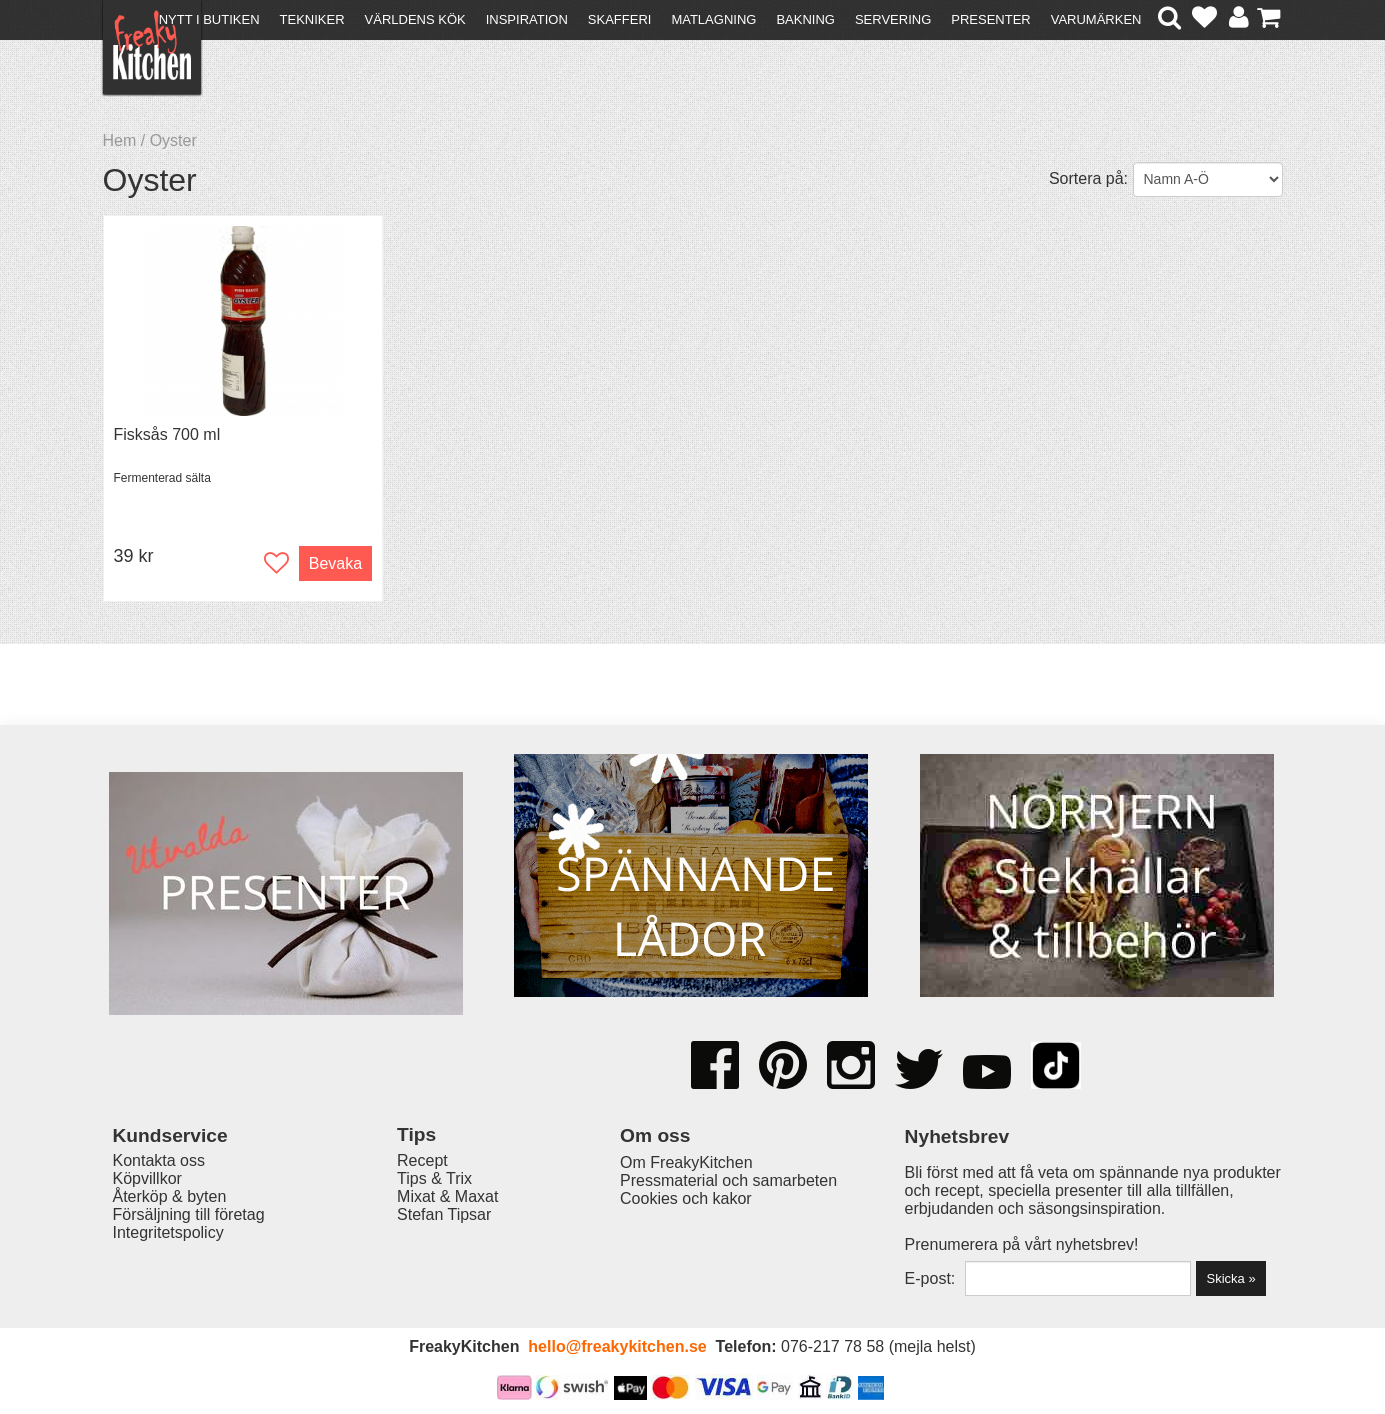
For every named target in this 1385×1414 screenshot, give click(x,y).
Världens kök (415, 19)
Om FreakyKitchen (686, 1162)
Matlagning (713, 19)
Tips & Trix (434, 1178)
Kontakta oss (159, 1160)
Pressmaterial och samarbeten (728, 1180)
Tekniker (312, 19)
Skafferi (620, 19)
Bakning (805, 19)
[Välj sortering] (1208, 179)
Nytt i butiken (209, 19)
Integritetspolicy (168, 1232)
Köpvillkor (147, 1178)
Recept (422, 1160)
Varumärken (1096, 19)
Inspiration (527, 19)
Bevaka (335, 563)
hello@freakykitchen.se (617, 1346)
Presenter (990, 19)
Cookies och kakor (686, 1198)
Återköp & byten (170, 1196)
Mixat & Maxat (447, 1196)
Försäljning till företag (189, 1214)
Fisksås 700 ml (167, 434)
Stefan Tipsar (444, 1214)
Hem (120, 140)
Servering (893, 19)
